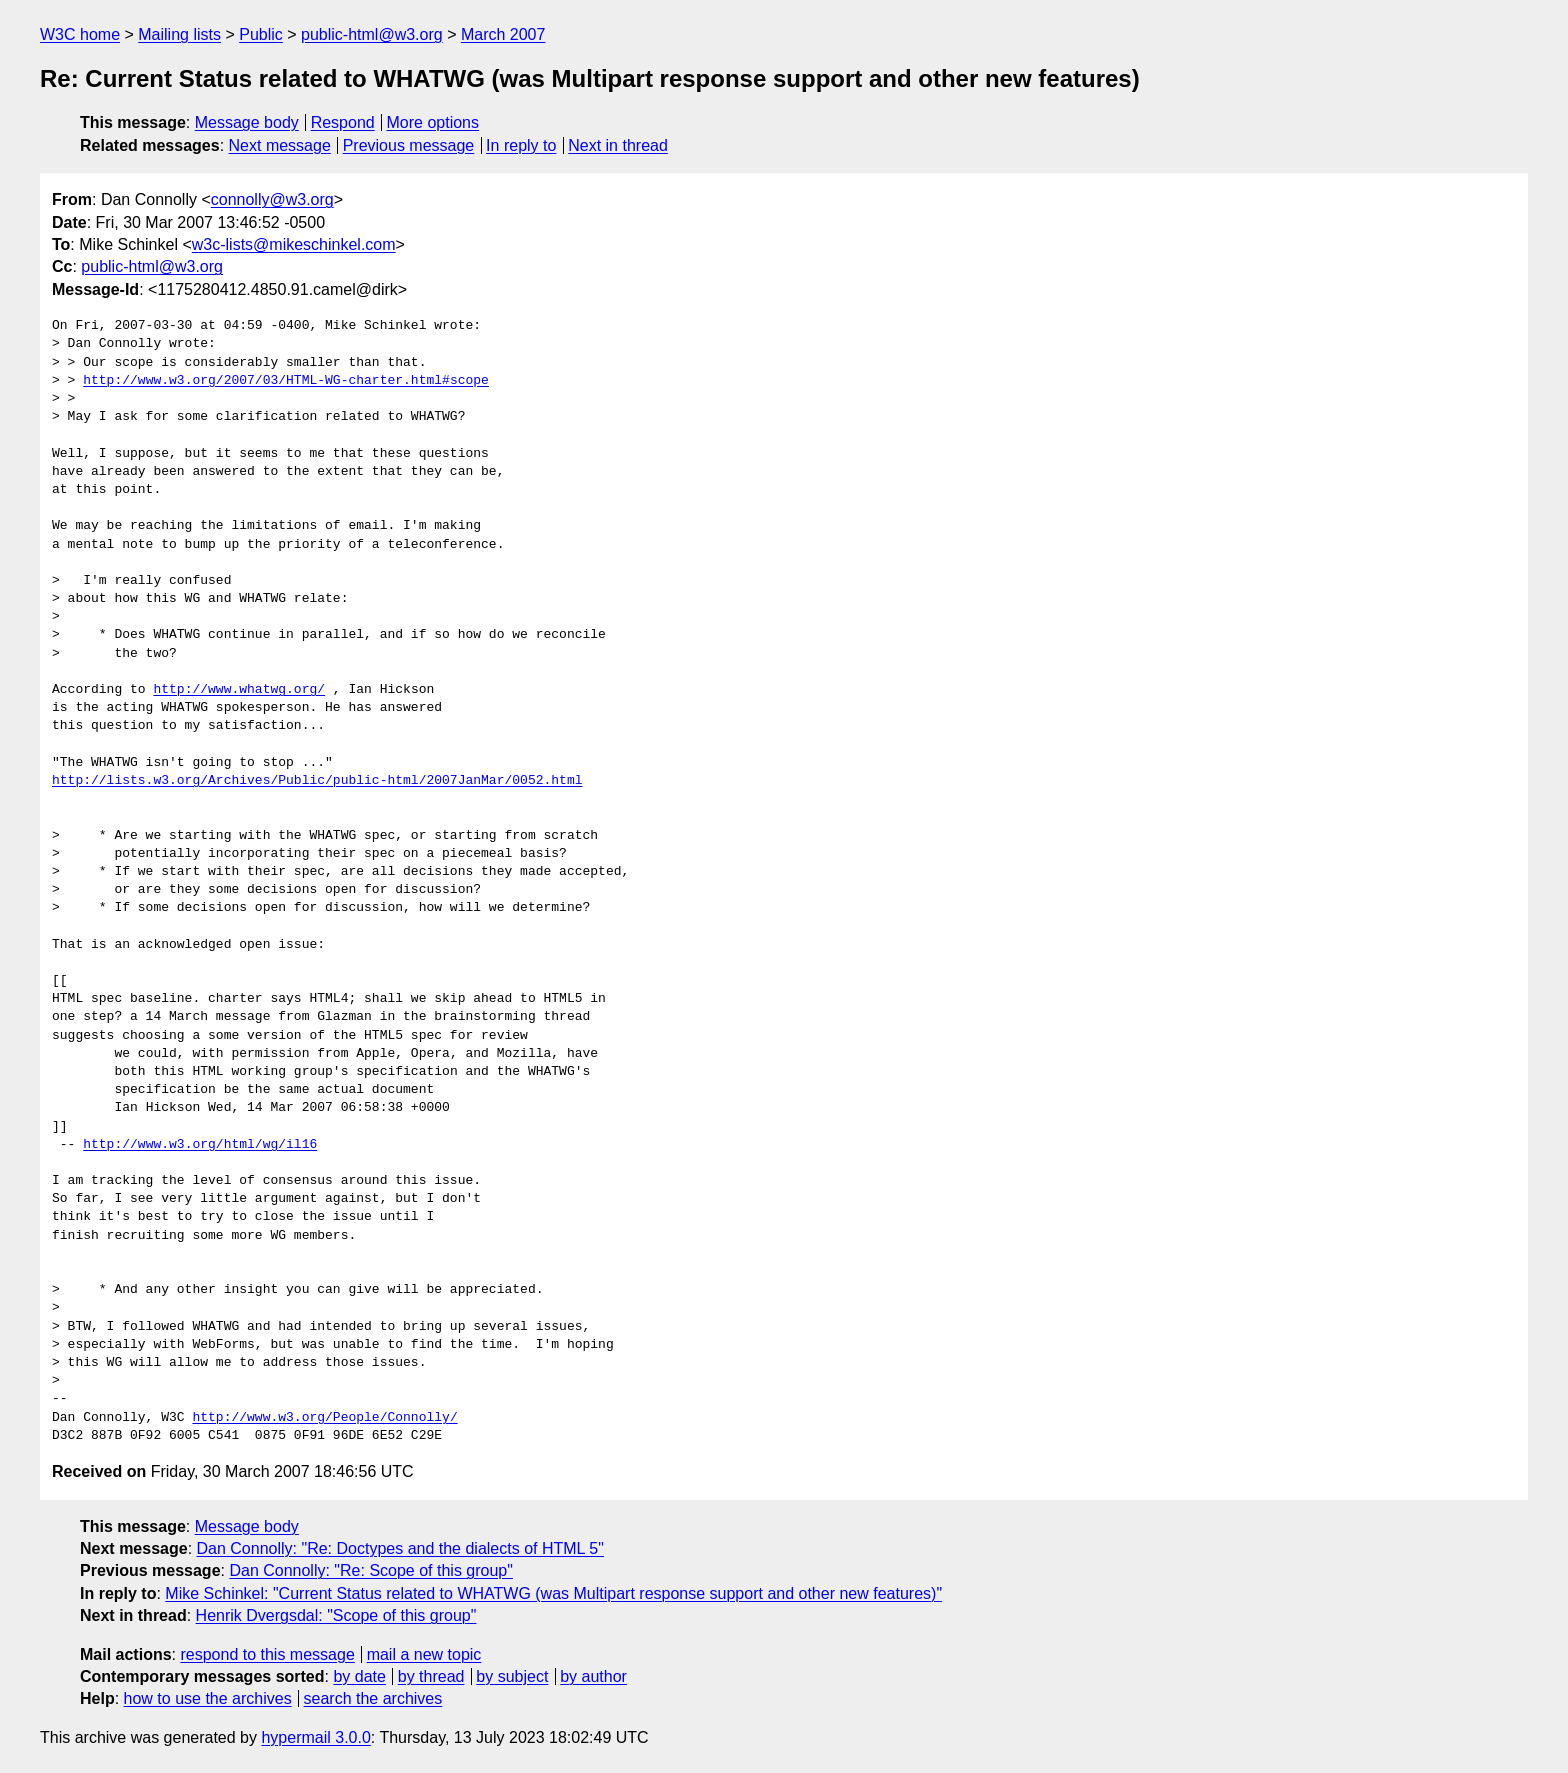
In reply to (521, 145)
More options (433, 122)
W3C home (80, 34)
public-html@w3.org (372, 34)
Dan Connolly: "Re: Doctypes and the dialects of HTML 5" (400, 1548)
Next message (280, 145)
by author (593, 1676)
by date (359, 1676)
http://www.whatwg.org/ (239, 690)
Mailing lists (179, 34)
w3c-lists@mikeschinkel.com (294, 244)
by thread (431, 1676)
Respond (343, 122)
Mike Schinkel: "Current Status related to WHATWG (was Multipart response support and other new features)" (553, 1593)
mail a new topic (424, 1654)
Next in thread (618, 145)
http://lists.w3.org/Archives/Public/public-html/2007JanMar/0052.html (317, 781)
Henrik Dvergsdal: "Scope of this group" (336, 1615)
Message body (247, 122)
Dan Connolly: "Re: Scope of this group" (371, 1570)
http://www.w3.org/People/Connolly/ (324, 1418)
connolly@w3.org (272, 199)
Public (261, 34)
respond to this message (267, 1654)
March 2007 (503, 34)
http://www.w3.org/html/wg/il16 (200, 1145)
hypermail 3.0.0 (315, 1737)
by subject (512, 1676)
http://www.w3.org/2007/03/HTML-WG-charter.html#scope (286, 381)
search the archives (373, 1698)
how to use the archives (208, 1698)
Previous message (409, 145)
